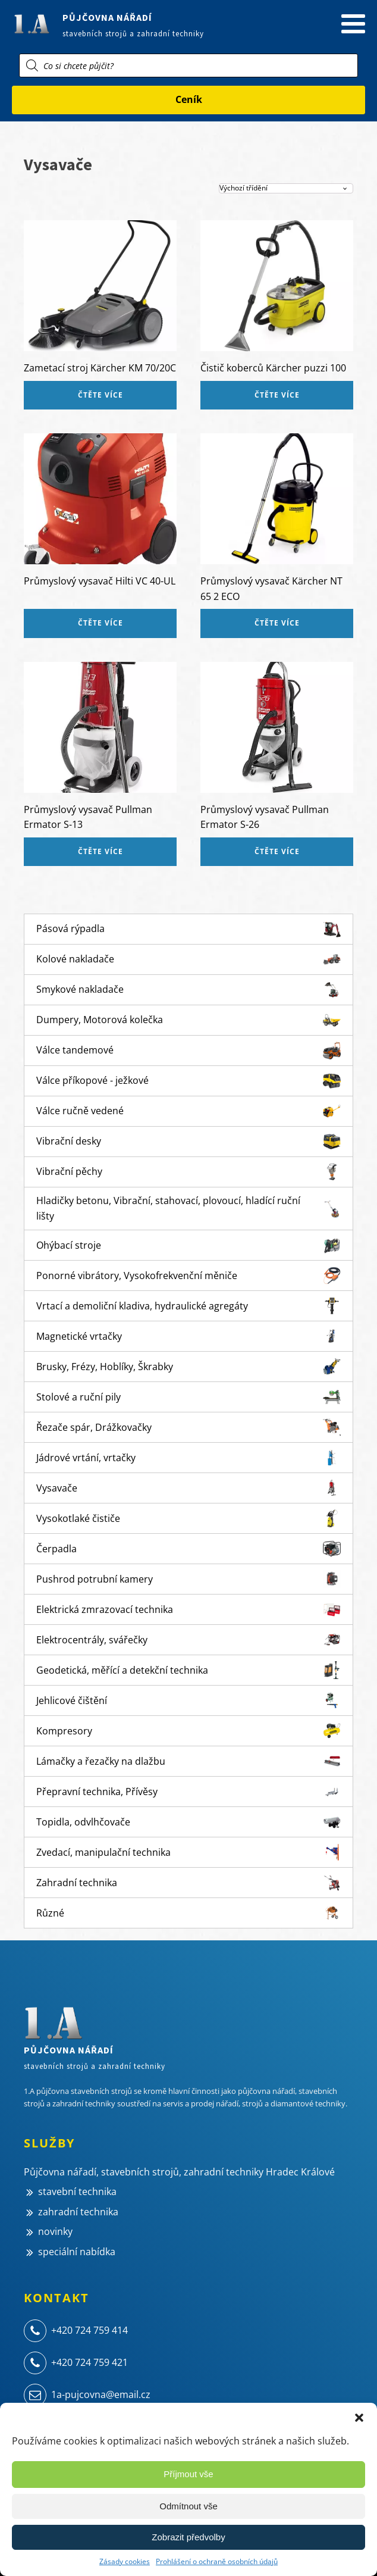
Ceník (188, 99)
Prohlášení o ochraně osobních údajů (217, 2561)
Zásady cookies (124, 2561)
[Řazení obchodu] (286, 188)
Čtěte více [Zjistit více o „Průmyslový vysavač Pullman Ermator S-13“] (100, 851)
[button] (359, 2418)
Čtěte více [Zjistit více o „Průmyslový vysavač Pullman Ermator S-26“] (277, 851)
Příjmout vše (188, 2474)
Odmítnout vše (188, 2506)
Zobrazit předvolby (188, 2537)
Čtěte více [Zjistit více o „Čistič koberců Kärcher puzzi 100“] (277, 395)
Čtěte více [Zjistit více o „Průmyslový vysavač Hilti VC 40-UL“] (100, 623)
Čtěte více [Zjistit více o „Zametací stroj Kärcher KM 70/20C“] (100, 395)
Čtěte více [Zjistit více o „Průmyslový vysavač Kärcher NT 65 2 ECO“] (277, 623)
